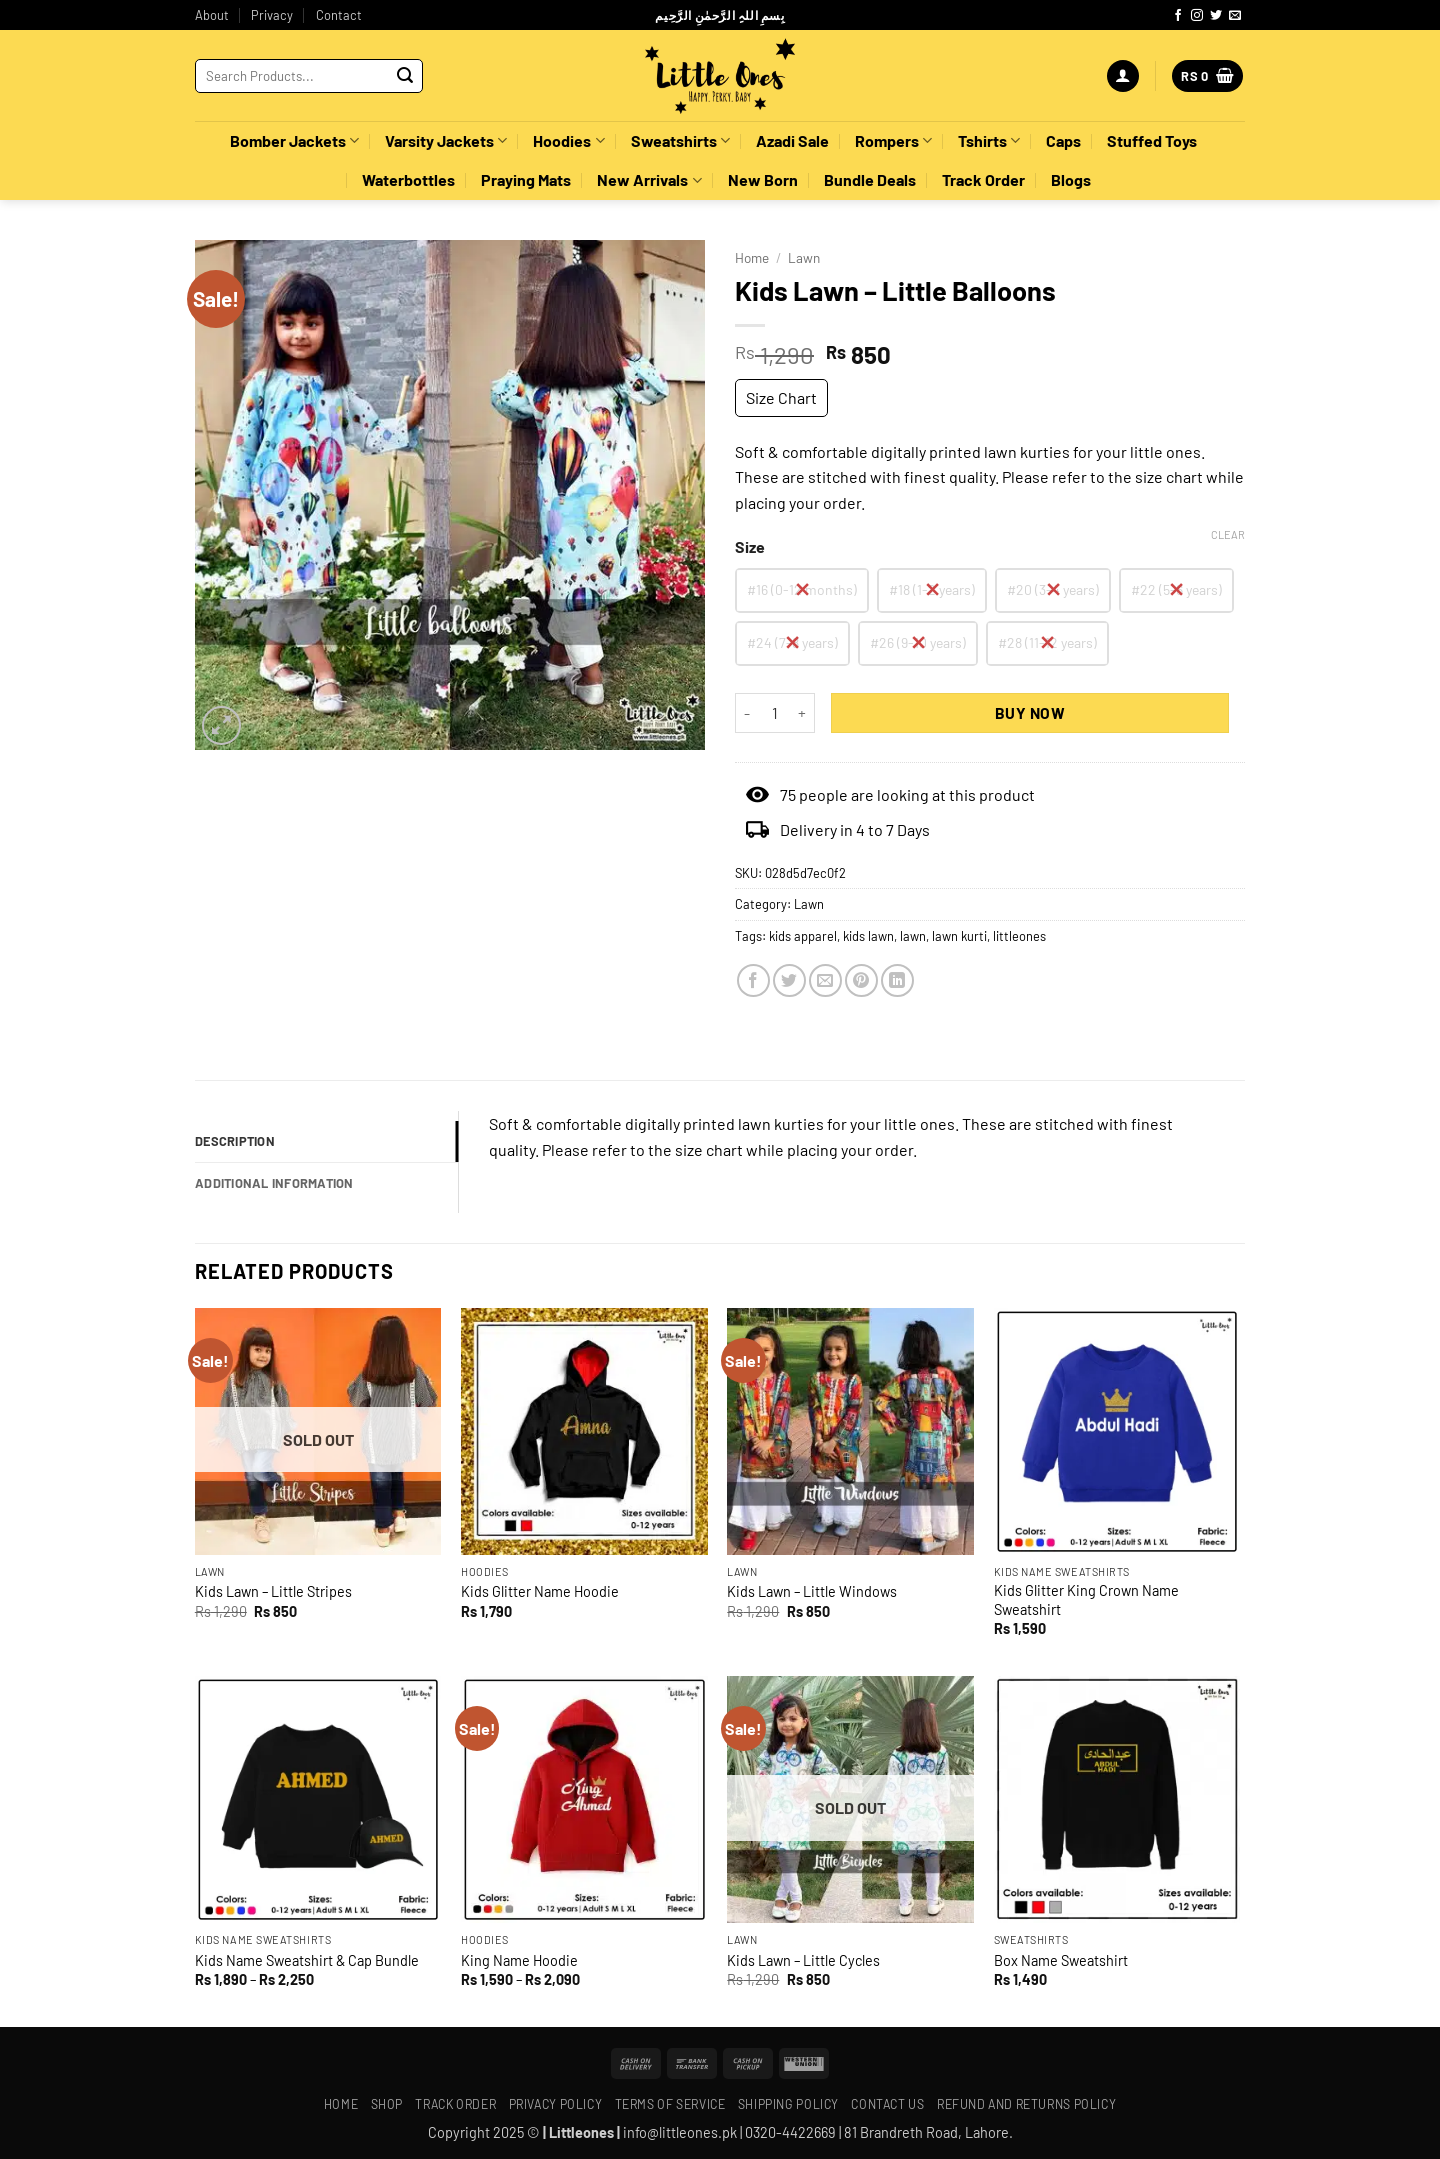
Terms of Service (670, 2104)
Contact (339, 15)
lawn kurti (959, 936)
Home (752, 257)
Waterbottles (408, 179)
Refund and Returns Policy (1026, 2104)
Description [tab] (235, 1141)
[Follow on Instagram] (1197, 16)
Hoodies (568, 141)
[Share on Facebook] (753, 980)
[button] (1123, 76)
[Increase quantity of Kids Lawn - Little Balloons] (803, 713)
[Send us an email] (1235, 16)
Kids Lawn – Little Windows (812, 1591)
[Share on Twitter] (789, 980)
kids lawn (868, 936)
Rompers (893, 141)
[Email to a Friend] (825, 980)
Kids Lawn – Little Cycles (803, 1960)
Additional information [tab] (274, 1183)
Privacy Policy (556, 2104)
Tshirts (989, 141)
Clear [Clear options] (1228, 534)
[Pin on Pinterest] (861, 980)
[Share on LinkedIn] (897, 980)
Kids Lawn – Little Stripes (273, 1591)
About (212, 15)
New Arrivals (649, 180)
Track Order (983, 179)
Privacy (272, 15)
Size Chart (781, 397)
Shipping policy (788, 2104)
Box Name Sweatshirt (1061, 1960)
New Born (763, 179)
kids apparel (803, 936)
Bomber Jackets (294, 141)
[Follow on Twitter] (1216, 16)
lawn (913, 936)
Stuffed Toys (1152, 140)
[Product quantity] (775, 713)
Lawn (804, 257)
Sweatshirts (680, 141)
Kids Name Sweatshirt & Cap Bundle (307, 1960)
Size (750, 547)
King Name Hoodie (519, 1960)
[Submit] (405, 76)
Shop (387, 2104)
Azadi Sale (792, 140)
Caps (1063, 140)
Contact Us (887, 2104)
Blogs (1071, 179)
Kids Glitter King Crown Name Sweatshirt (1086, 1600)
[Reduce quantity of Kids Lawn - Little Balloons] (747, 713)
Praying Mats (526, 179)
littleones (1019, 936)
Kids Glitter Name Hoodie (540, 1591)
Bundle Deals (870, 179)
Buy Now (1030, 712)
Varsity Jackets (446, 141)
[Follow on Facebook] (1178, 16)
